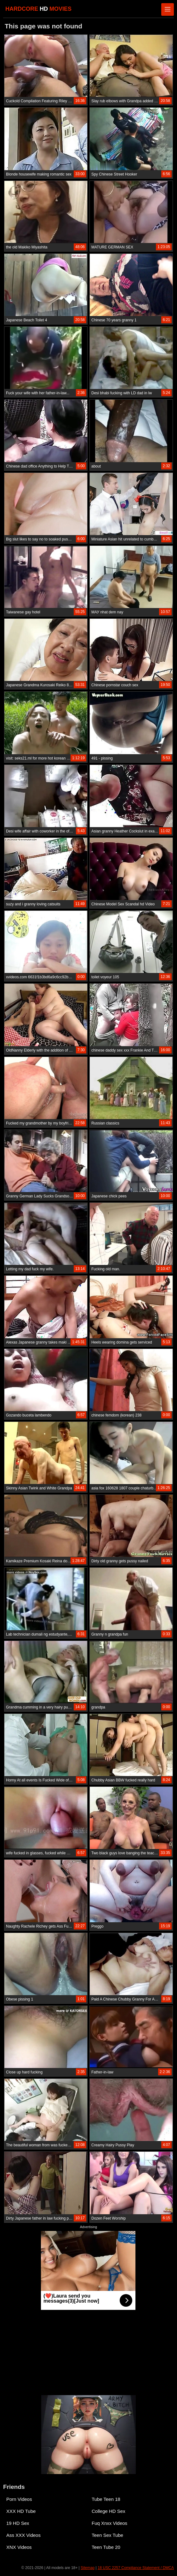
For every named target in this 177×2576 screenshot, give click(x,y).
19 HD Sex (17, 2523)
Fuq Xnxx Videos (109, 2523)
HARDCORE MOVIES (38, 9)
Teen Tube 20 (106, 2547)
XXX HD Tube (21, 2511)
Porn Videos (19, 2499)
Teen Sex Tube (107, 2535)
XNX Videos (19, 2547)
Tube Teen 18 (106, 2499)
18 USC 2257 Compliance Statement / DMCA (136, 2568)
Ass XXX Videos (23, 2535)
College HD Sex (108, 2511)
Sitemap (87, 2568)
